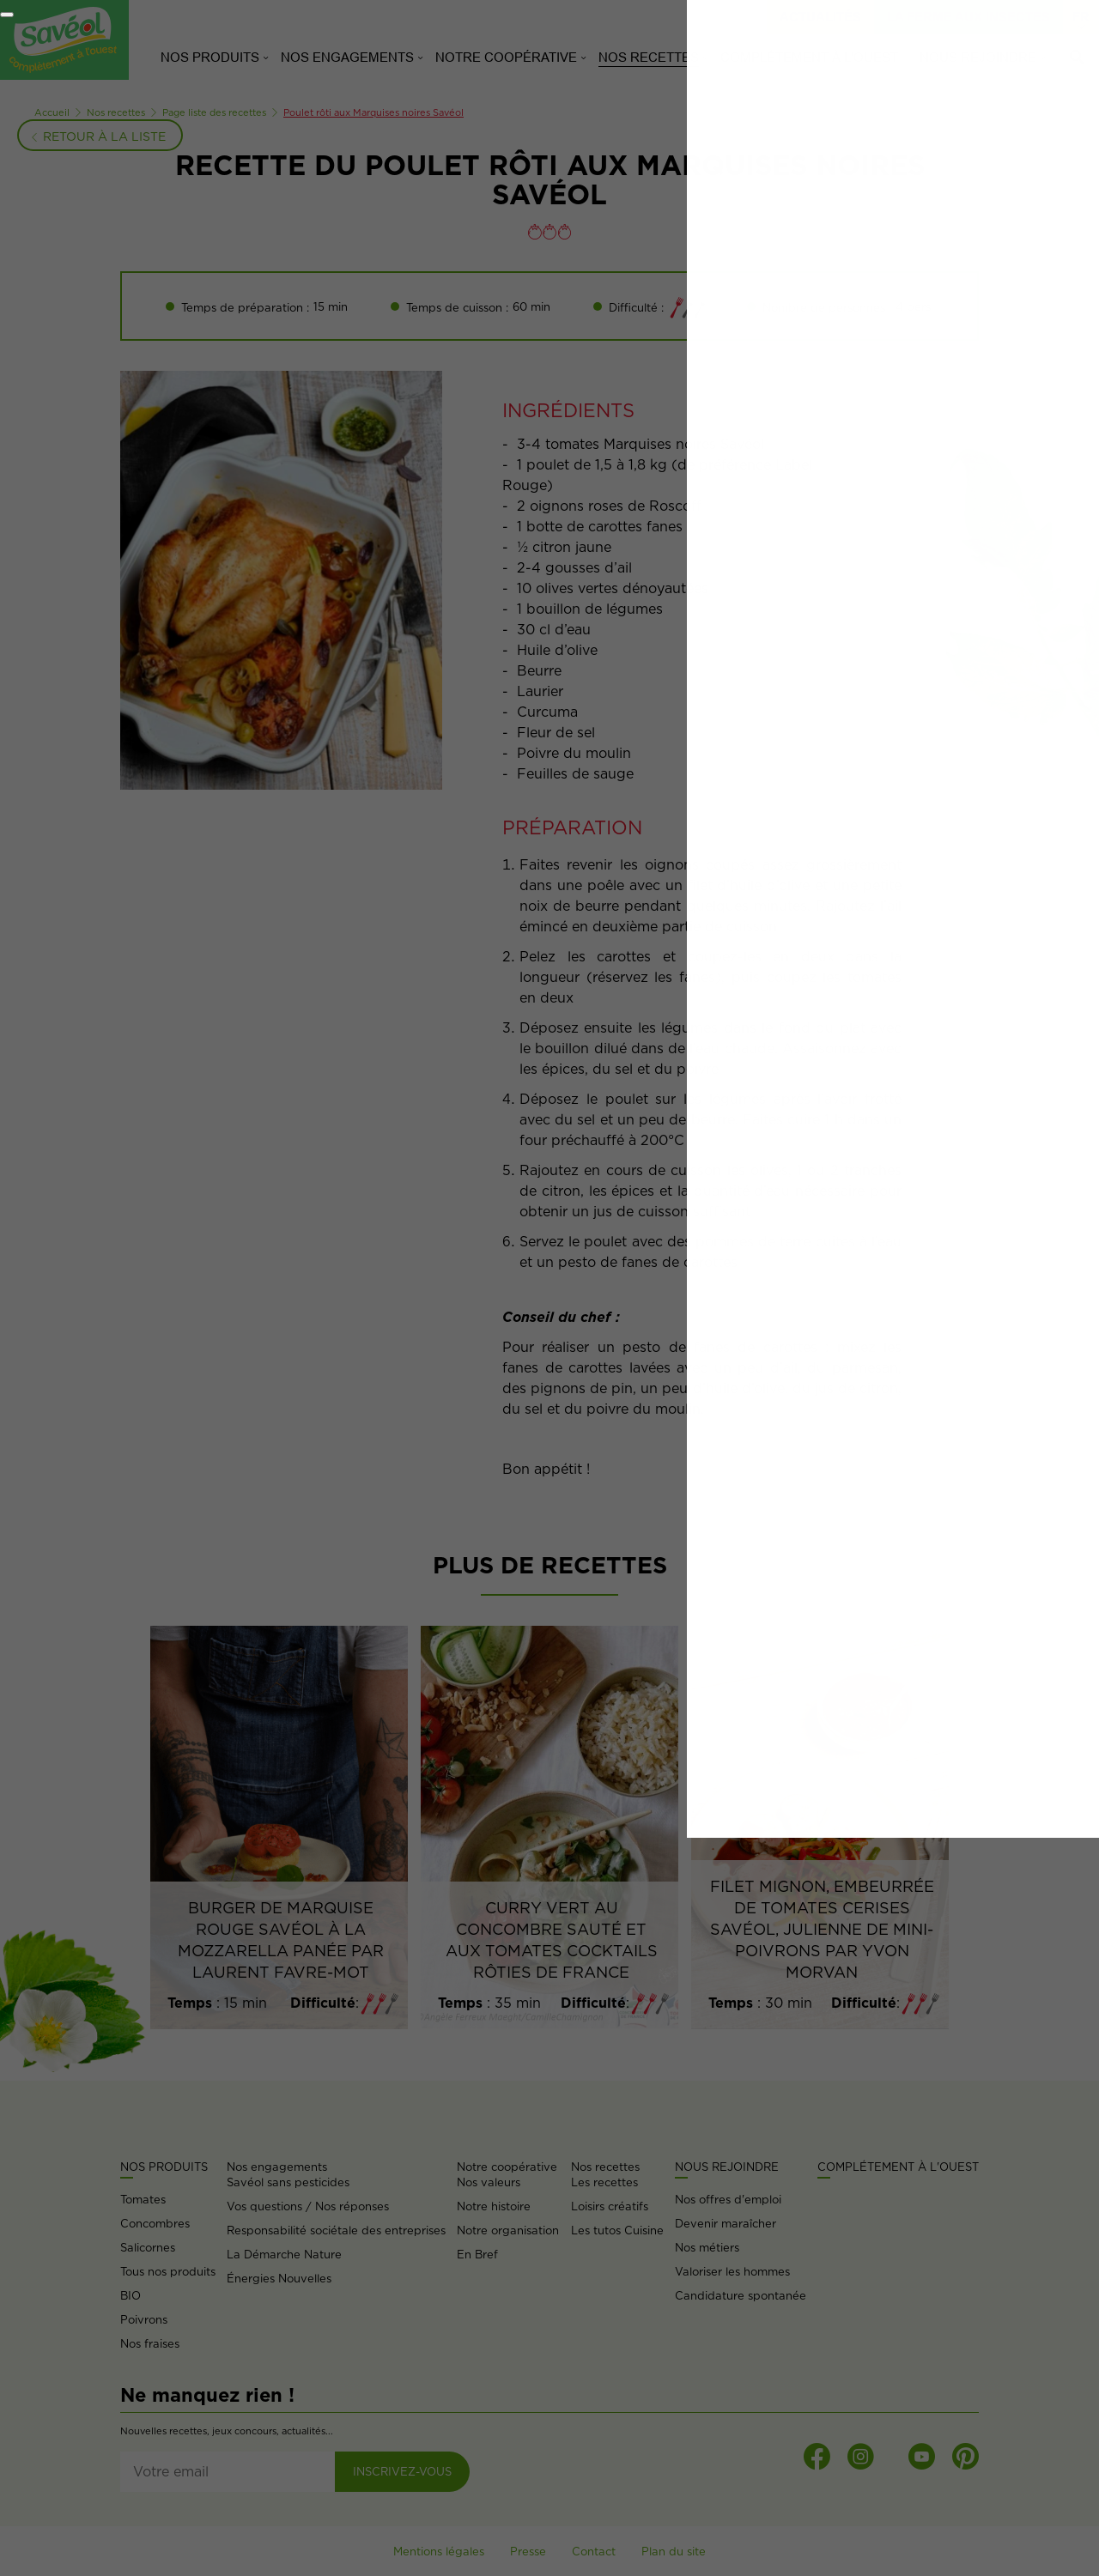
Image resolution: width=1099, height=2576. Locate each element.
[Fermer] (7, 14)
